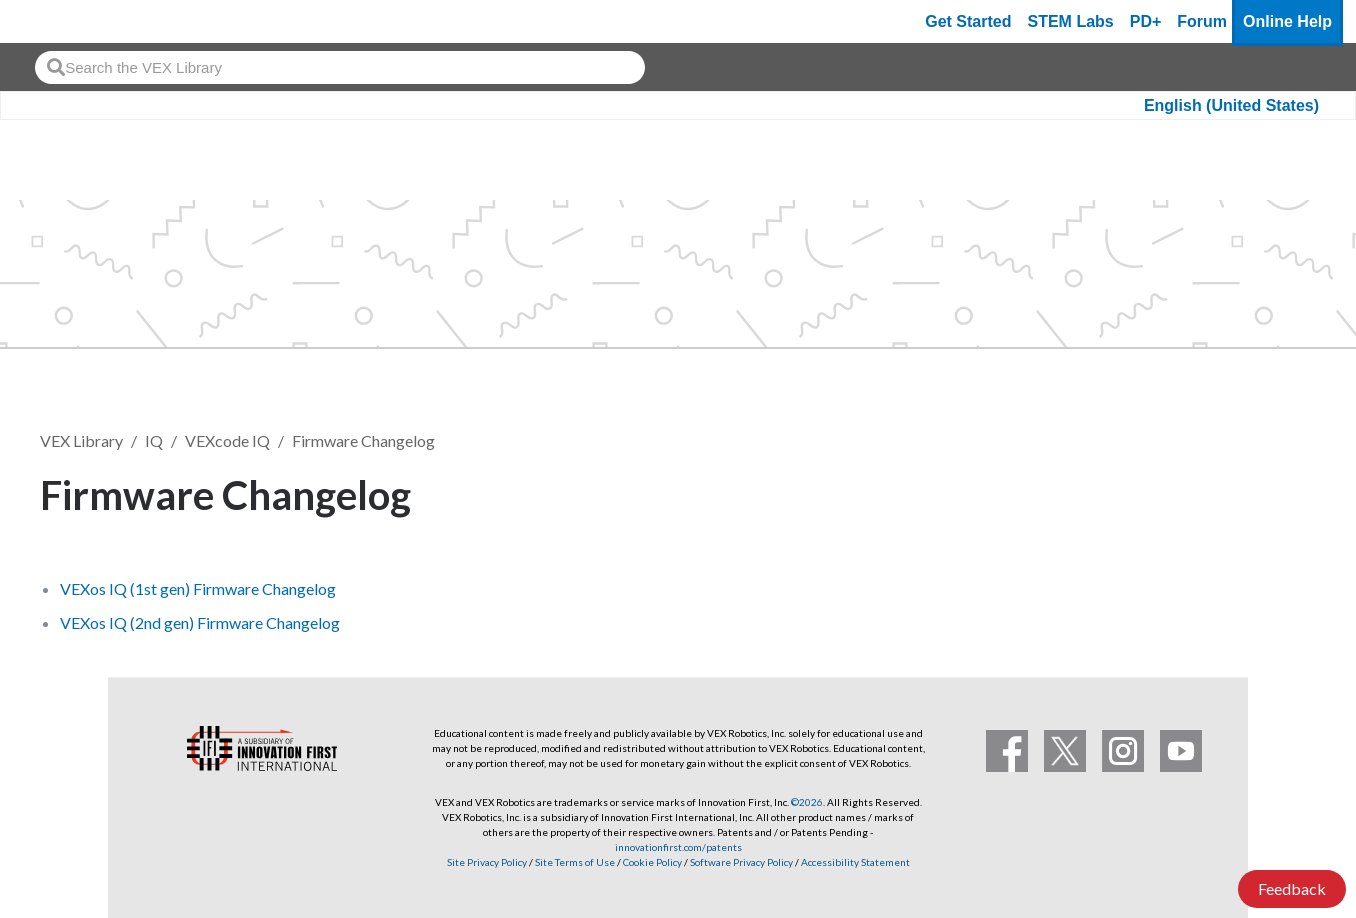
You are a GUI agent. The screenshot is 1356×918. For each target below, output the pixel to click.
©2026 (807, 802)
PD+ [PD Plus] (1146, 21)
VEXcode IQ (227, 440)
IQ (154, 440)
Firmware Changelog (363, 440)
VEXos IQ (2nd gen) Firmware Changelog (200, 622)
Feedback (1292, 888)
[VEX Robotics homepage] (54, 21)
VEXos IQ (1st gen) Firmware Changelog (198, 588)
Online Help (1287, 21)
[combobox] (340, 67)
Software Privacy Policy (741, 862)
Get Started (968, 21)
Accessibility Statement (855, 862)
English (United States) (1231, 105)
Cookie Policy (652, 862)
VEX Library (81, 440)
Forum (1202, 21)
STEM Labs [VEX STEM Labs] (1071, 21)
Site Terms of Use (574, 862)
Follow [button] (1265, 491)
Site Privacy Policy (487, 862)
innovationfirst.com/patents (678, 847)
